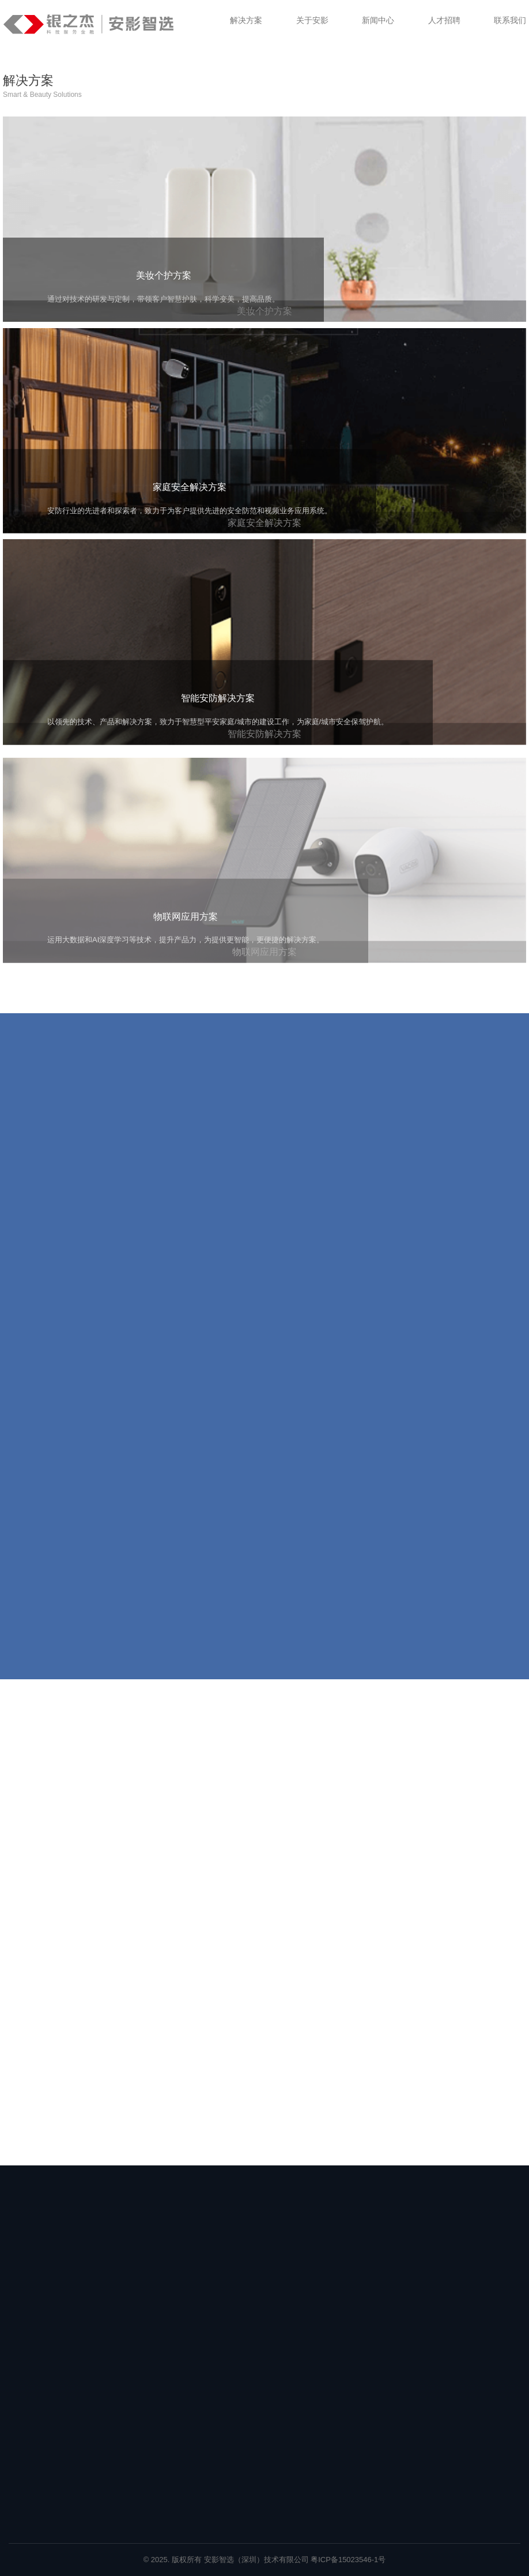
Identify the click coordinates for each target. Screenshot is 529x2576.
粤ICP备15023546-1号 (348, 2559)
